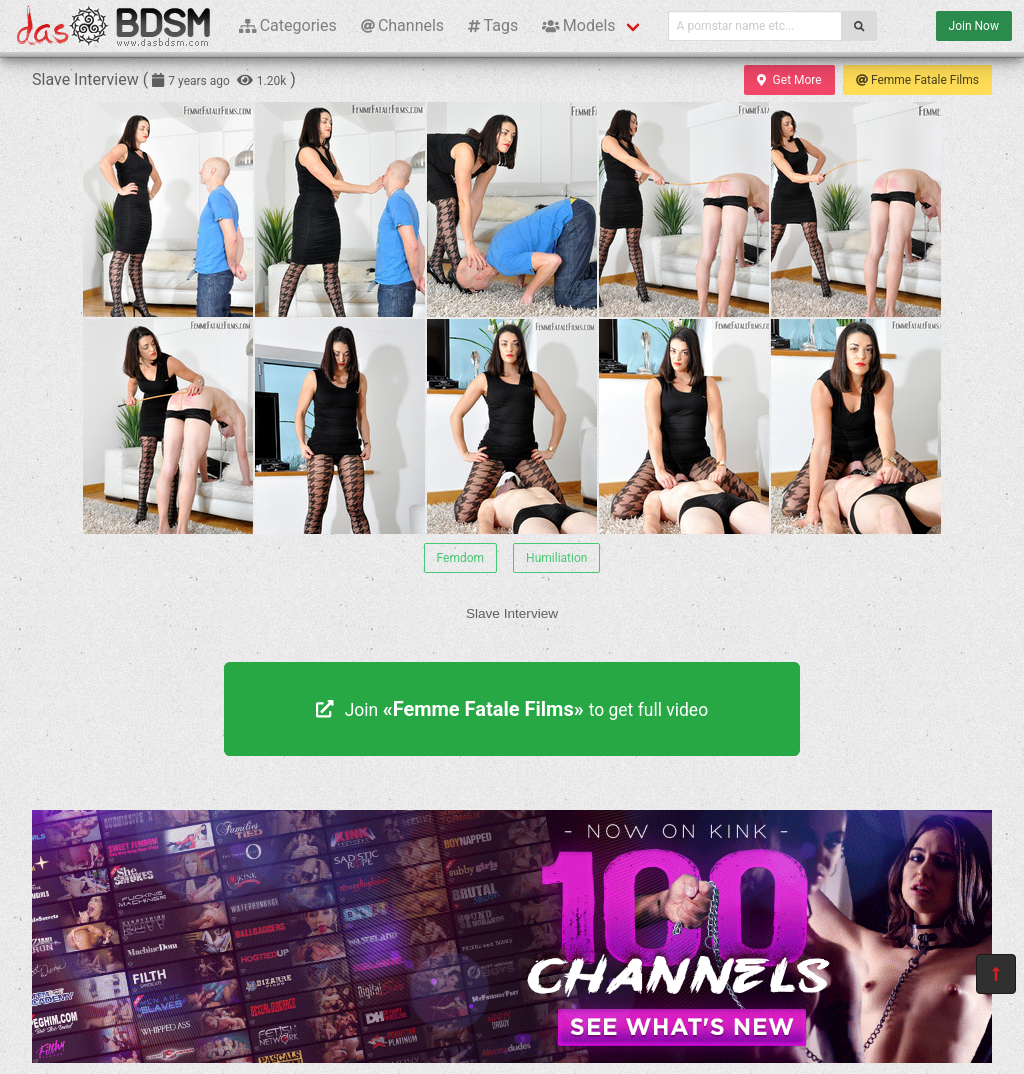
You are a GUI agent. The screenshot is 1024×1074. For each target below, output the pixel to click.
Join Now (974, 26)
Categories (288, 25)
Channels (402, 25)
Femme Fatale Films (917, 80)
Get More (789, 80)
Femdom (461, 558)
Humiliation (556, 558)
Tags (493, 25)
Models (578, 25)
